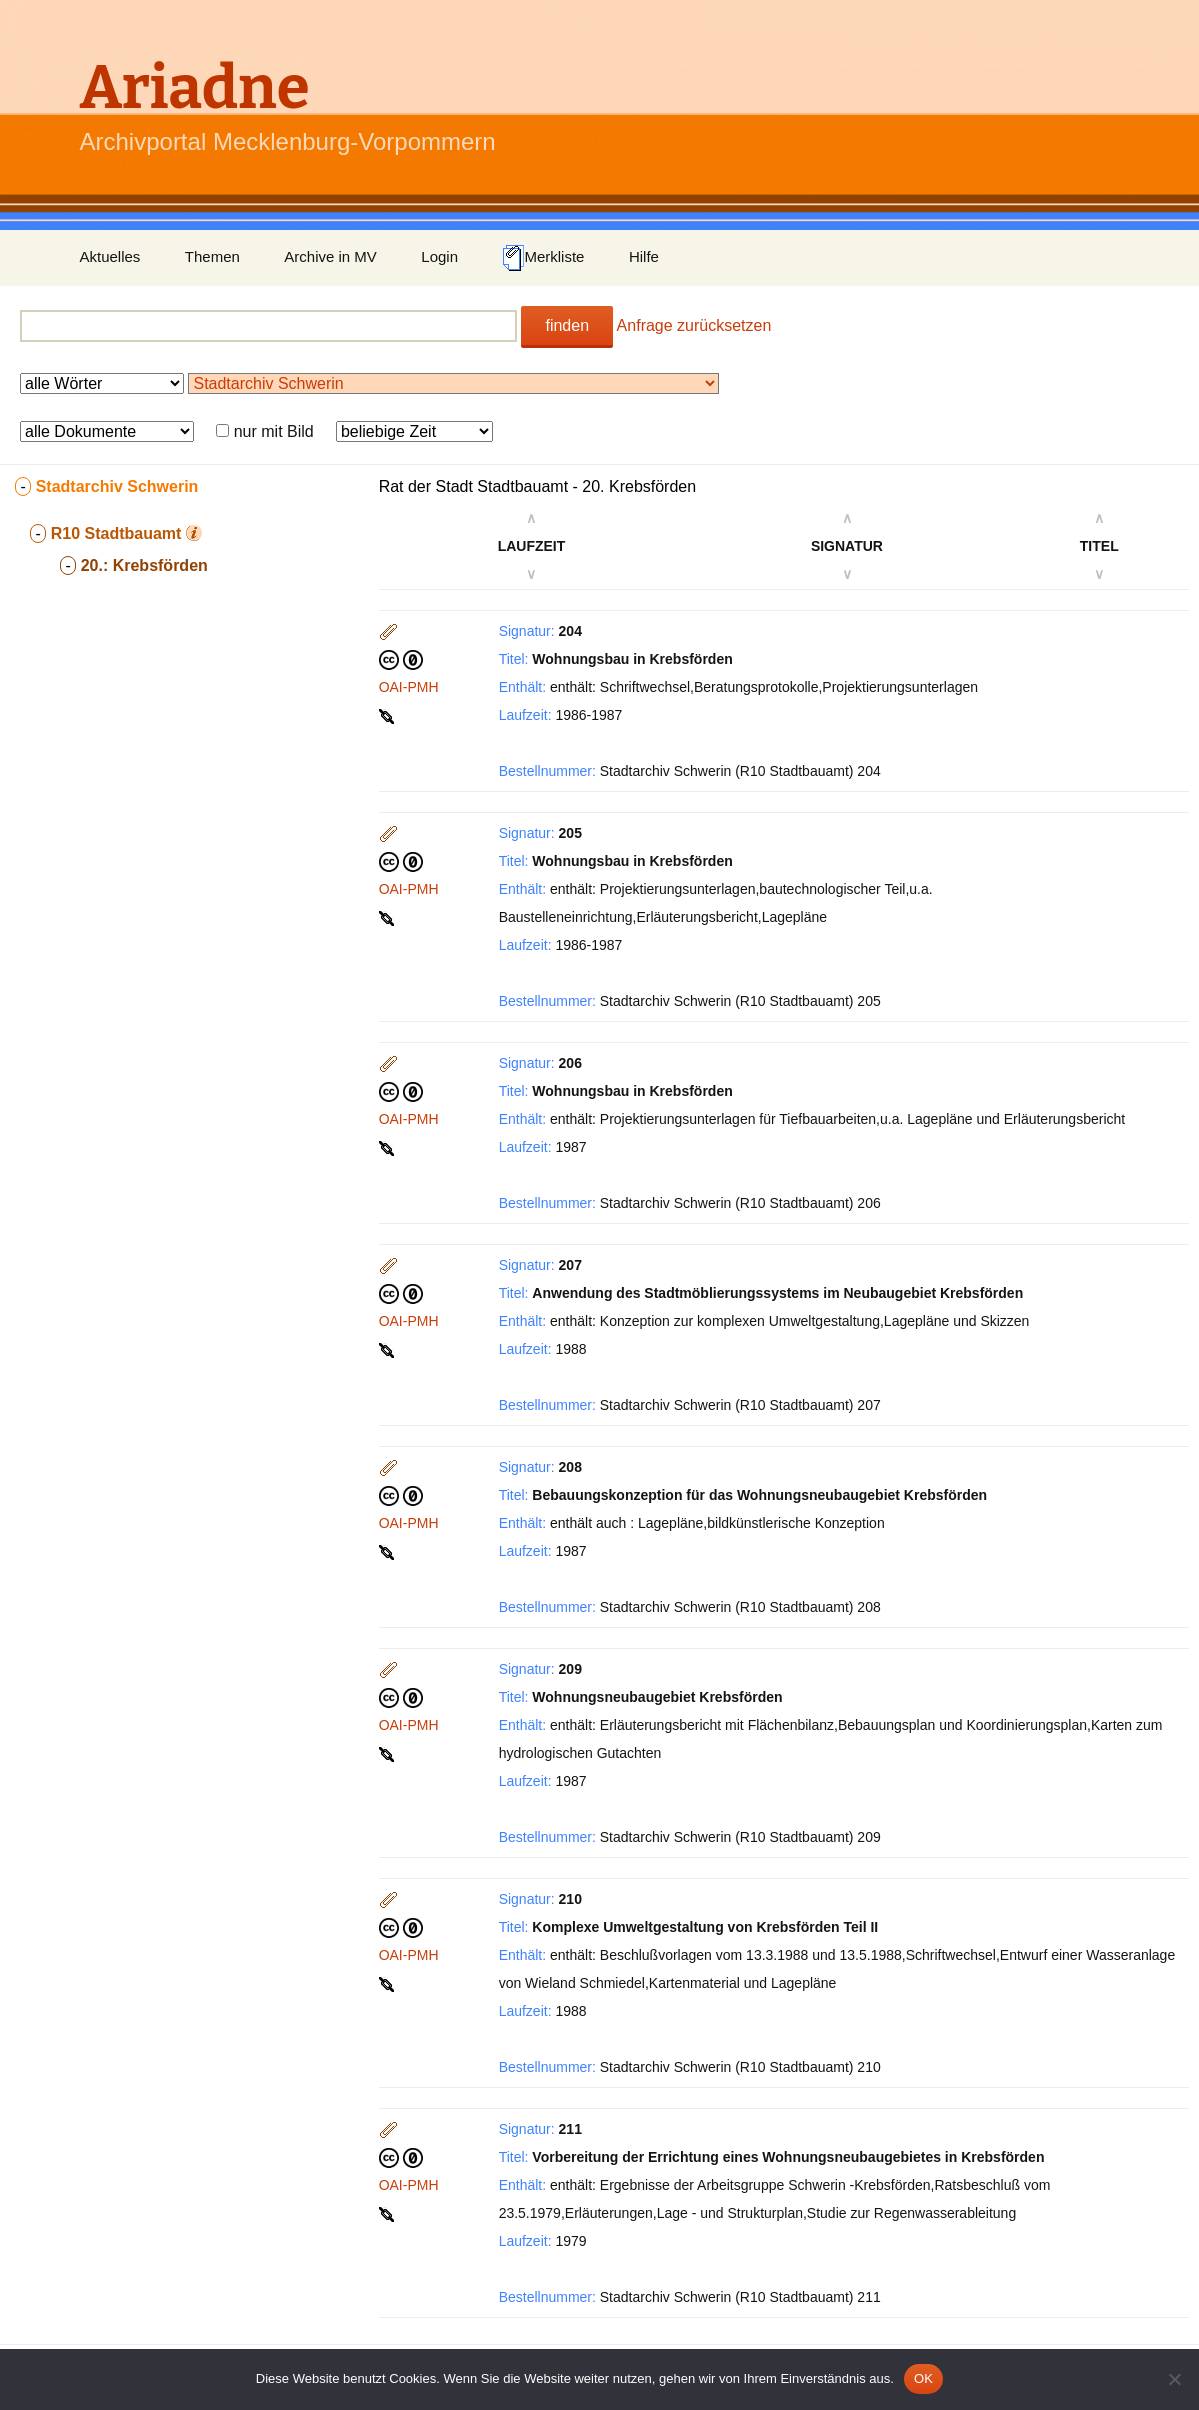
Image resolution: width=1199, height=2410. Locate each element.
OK (923, 2378)
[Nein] (1174, 2379)
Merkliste (543, 258)
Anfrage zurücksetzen (694, 325)
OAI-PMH (409, 687)
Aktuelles (110, 256)
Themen (212, 256)
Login (439, 256)
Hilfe (644, 256)
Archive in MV (330, 256)
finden (567, 325)
